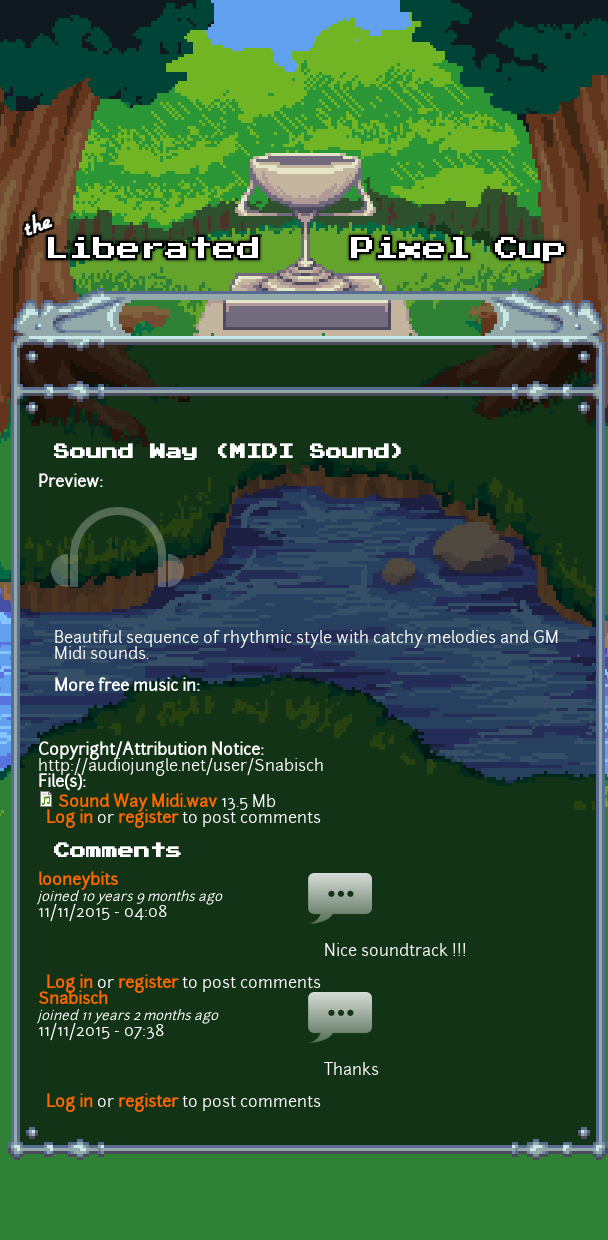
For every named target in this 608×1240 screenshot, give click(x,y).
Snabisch (73, 1000)
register (148, 819)
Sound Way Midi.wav (137, 803)
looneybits (78, 881)
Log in (69, 819)
